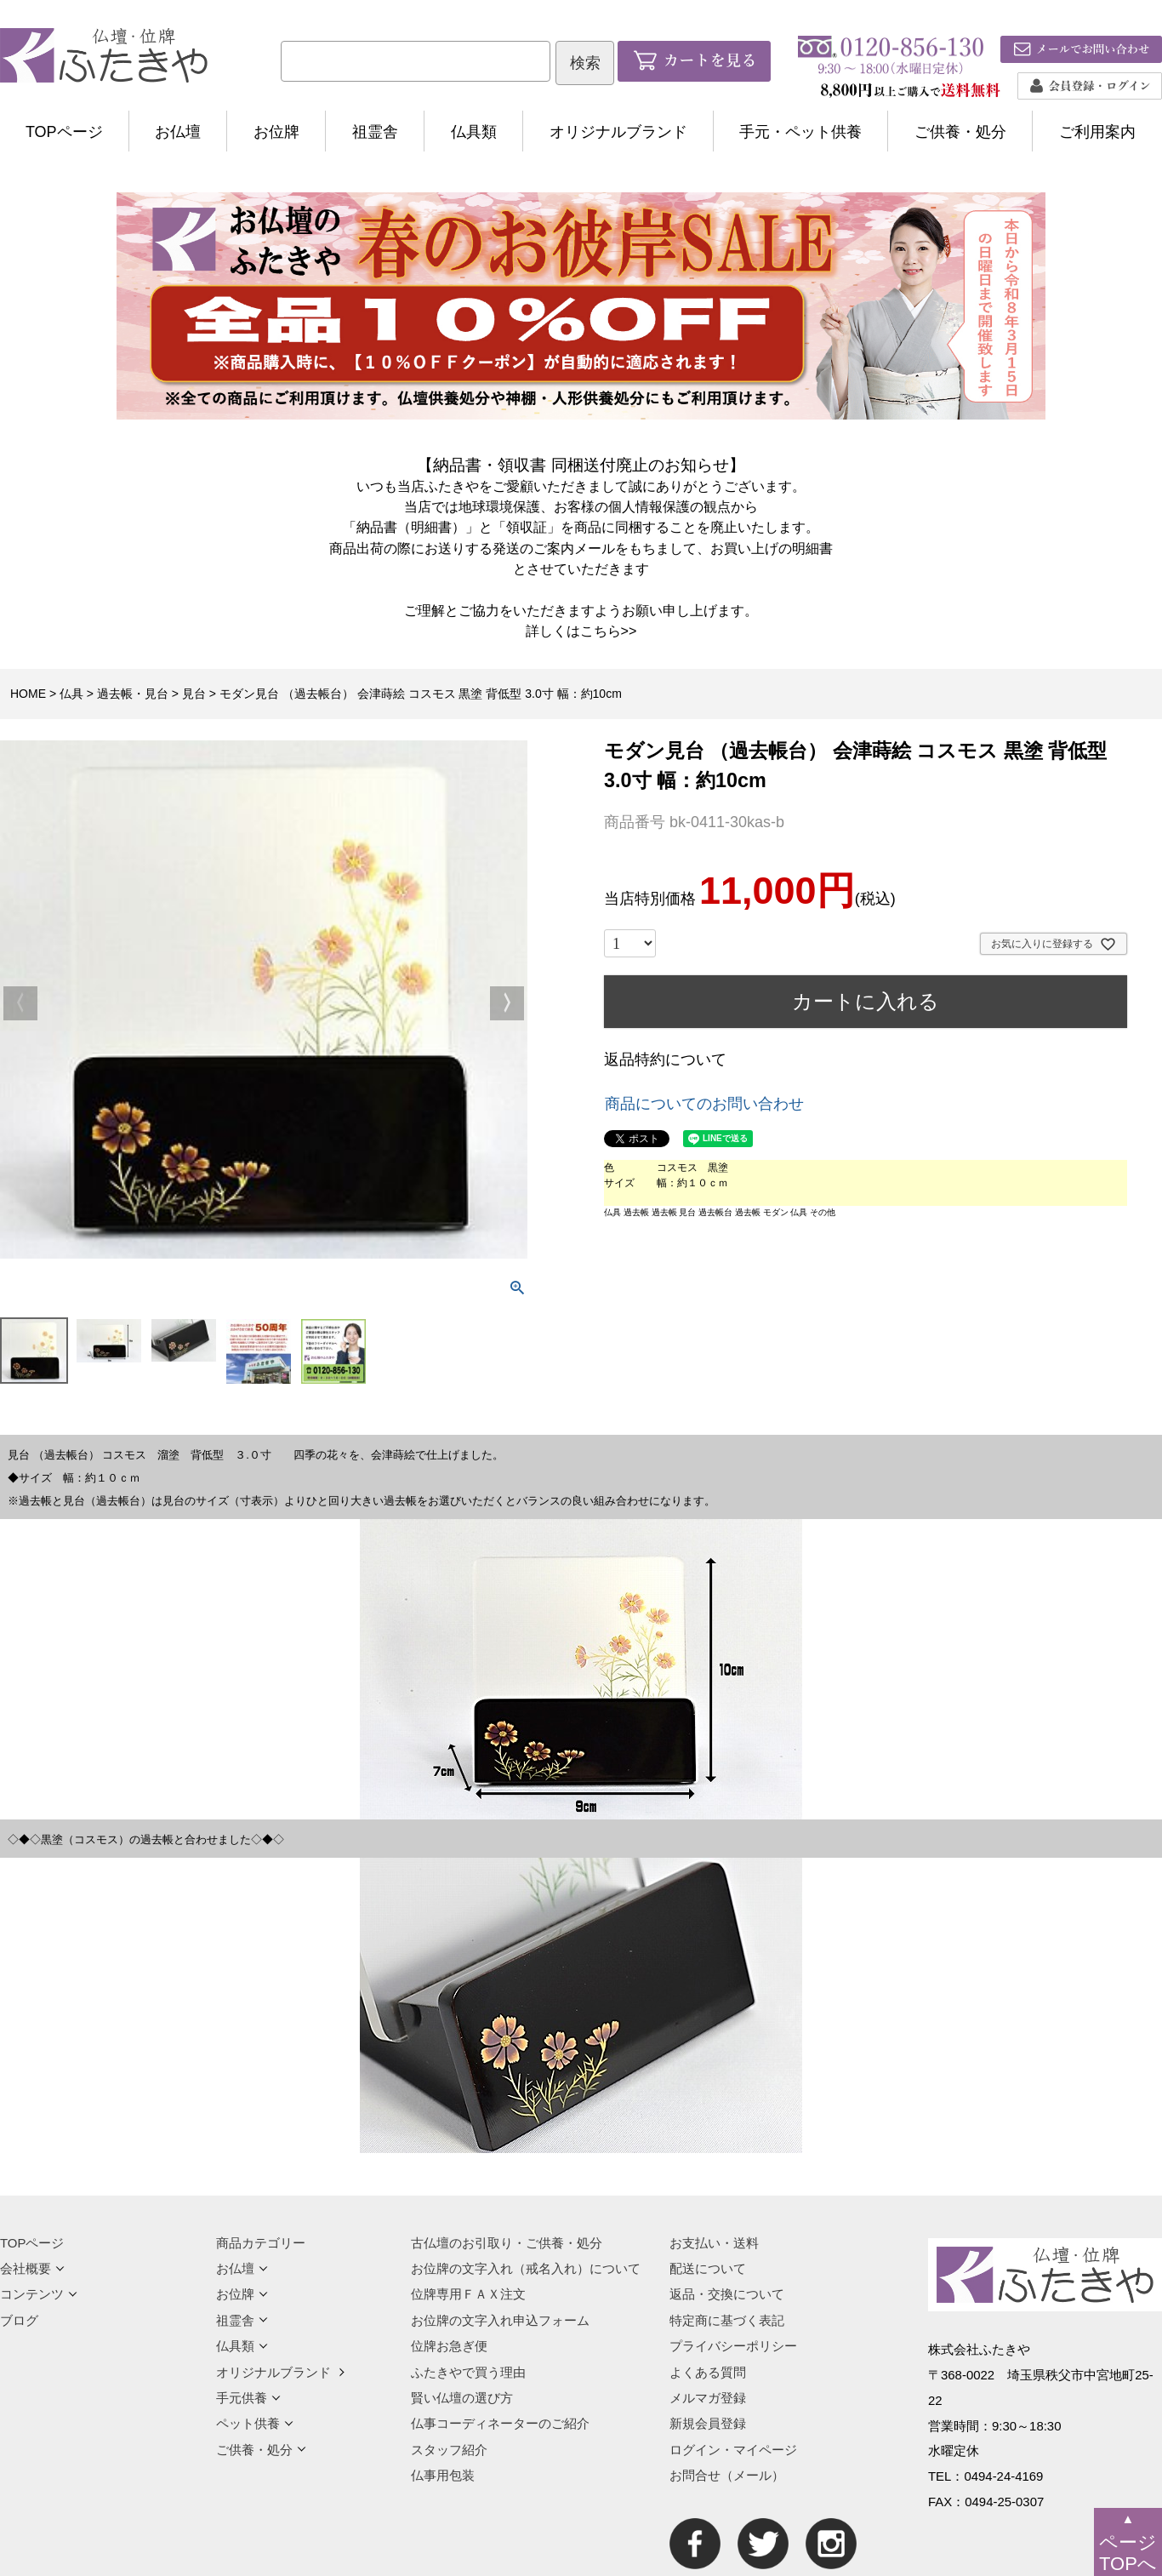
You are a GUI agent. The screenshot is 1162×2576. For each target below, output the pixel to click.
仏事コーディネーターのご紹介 (500, 2423)
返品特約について (665, 1059)
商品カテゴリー (260, 2243)
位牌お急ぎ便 (449, 2346)
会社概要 (32, 2268)
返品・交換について (726, 2294)
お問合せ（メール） (726, 2475)
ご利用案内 (1097, 131)
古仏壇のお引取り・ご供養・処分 (506, 2243)
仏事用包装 (443, 2475)
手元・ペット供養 (800, 131)
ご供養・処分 (960, 131)
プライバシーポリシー (733, 2346)
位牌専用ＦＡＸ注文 (468, 2294)
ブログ (19, 2320)
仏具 (71, 693)
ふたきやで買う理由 (468, 2372)
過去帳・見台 (132, 693)
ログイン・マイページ (733, 2449)
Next (507, 1003)
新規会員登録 (707, 2423)
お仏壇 (178, 131)
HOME (28, 693)
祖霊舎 (375, 131)
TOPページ (64, 131)
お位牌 (276, 131)
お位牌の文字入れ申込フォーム (500, 2320)
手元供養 (248, 2397)
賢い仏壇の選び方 (462, 2397)
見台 (194, 693)
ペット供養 (254, 2423)
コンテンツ (38, 2294)
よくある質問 (707, 2372)
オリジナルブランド (618, 131)
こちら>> (608, 630)
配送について (707, 2268)
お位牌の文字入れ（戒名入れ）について (526, 2268)
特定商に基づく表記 (726, 2320)
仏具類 (474, 131)
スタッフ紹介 (449, 2449)
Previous (20, 1003)
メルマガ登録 (707, 2397)
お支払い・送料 (714, 2243)
